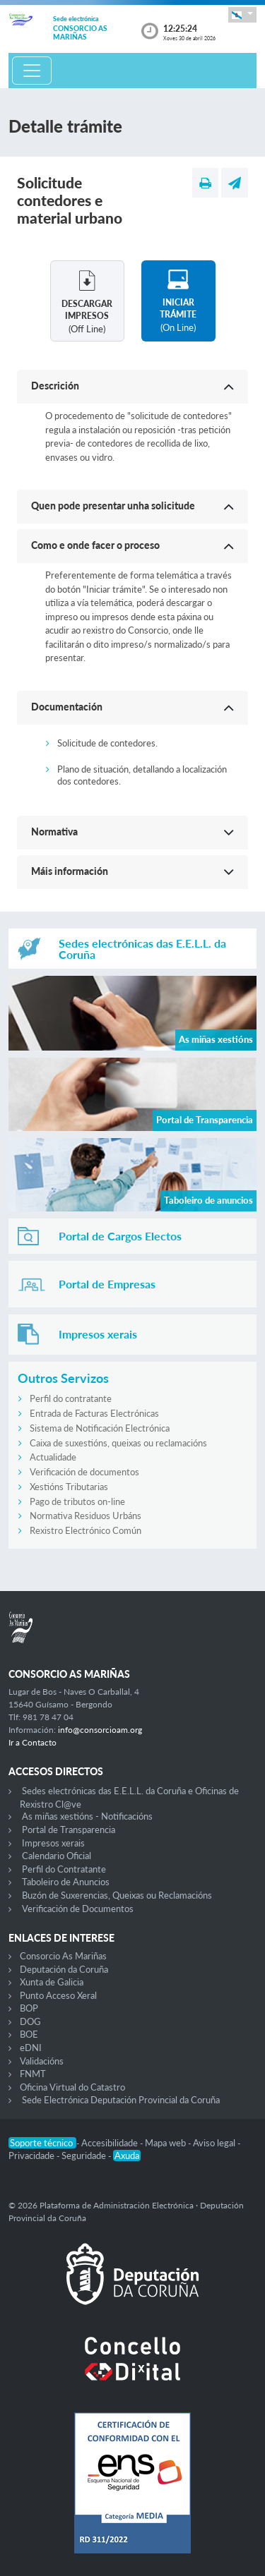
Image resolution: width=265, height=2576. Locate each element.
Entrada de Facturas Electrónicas (94, 1413)
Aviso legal (215, 2142)
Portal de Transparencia (68, 1829)
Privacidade (32, 2155)
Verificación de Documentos (78, 1908)
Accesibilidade (110, 2142)
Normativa (54, 831)
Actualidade (53, 1457)
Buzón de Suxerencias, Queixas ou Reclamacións (117, 1895)
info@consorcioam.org (100, 1729)
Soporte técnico (42, 2142)
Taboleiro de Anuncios (66, 1881)
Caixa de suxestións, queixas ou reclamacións (118, 1443)
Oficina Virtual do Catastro (72, 2087)
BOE (29, 2034)
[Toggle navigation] (32, 70)
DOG (30, 2021)
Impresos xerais (53, 1843)
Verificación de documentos (84, 1471)
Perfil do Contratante (64, 1869)
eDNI (31, 2047)
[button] (242, 14)
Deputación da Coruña (64, 1969)
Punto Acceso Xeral (58, 1995)
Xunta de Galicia (51, 1982)
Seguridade (84, 2155)
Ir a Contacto (32, 1742)
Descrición (55, 386)
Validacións (42, 2061)
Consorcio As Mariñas (63, 1955)
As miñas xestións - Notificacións (87, 1816)
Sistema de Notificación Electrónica (100, 1428)
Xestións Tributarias (69, 1486)
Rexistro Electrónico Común (85, 1530)
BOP (29, 2008)
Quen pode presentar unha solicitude (113, 506)
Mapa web (166, 2142)
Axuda (126, 2155)
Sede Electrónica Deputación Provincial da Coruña (121, 2099)
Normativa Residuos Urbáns (85, 1515)
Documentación (66, 707)
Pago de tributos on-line (77, 1501)
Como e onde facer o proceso (95, 545)
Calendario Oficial (56, 1855)
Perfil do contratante (71, 1398)
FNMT (33, 2073)
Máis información (69, 871)
